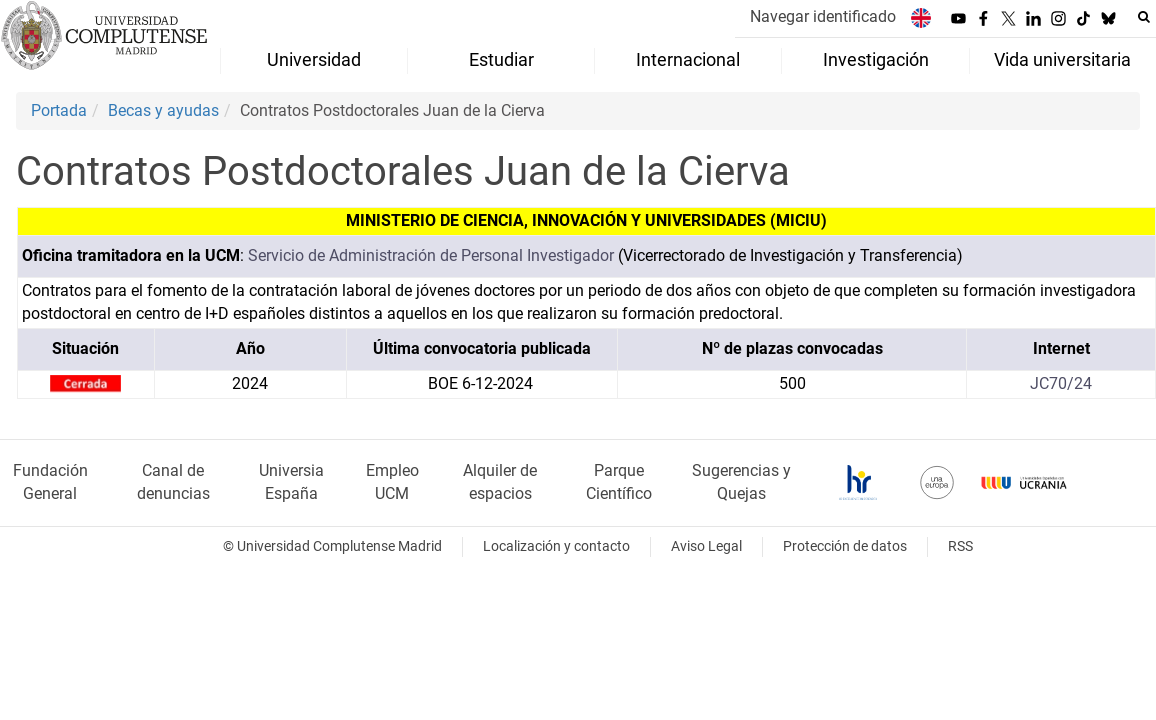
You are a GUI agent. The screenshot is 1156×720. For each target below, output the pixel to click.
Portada (59, 110)
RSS (960, 546)
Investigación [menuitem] (876, 60)
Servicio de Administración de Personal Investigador (431, 255)
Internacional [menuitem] (688, 60)
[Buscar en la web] (1144, 17)
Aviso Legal (706, 546)
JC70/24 (1061, 383)
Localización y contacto (556, 546)
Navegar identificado (823, 16)
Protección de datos (845, 546)
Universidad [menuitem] (314, 60)
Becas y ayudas (163, 110)
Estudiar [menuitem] (501, 60)
